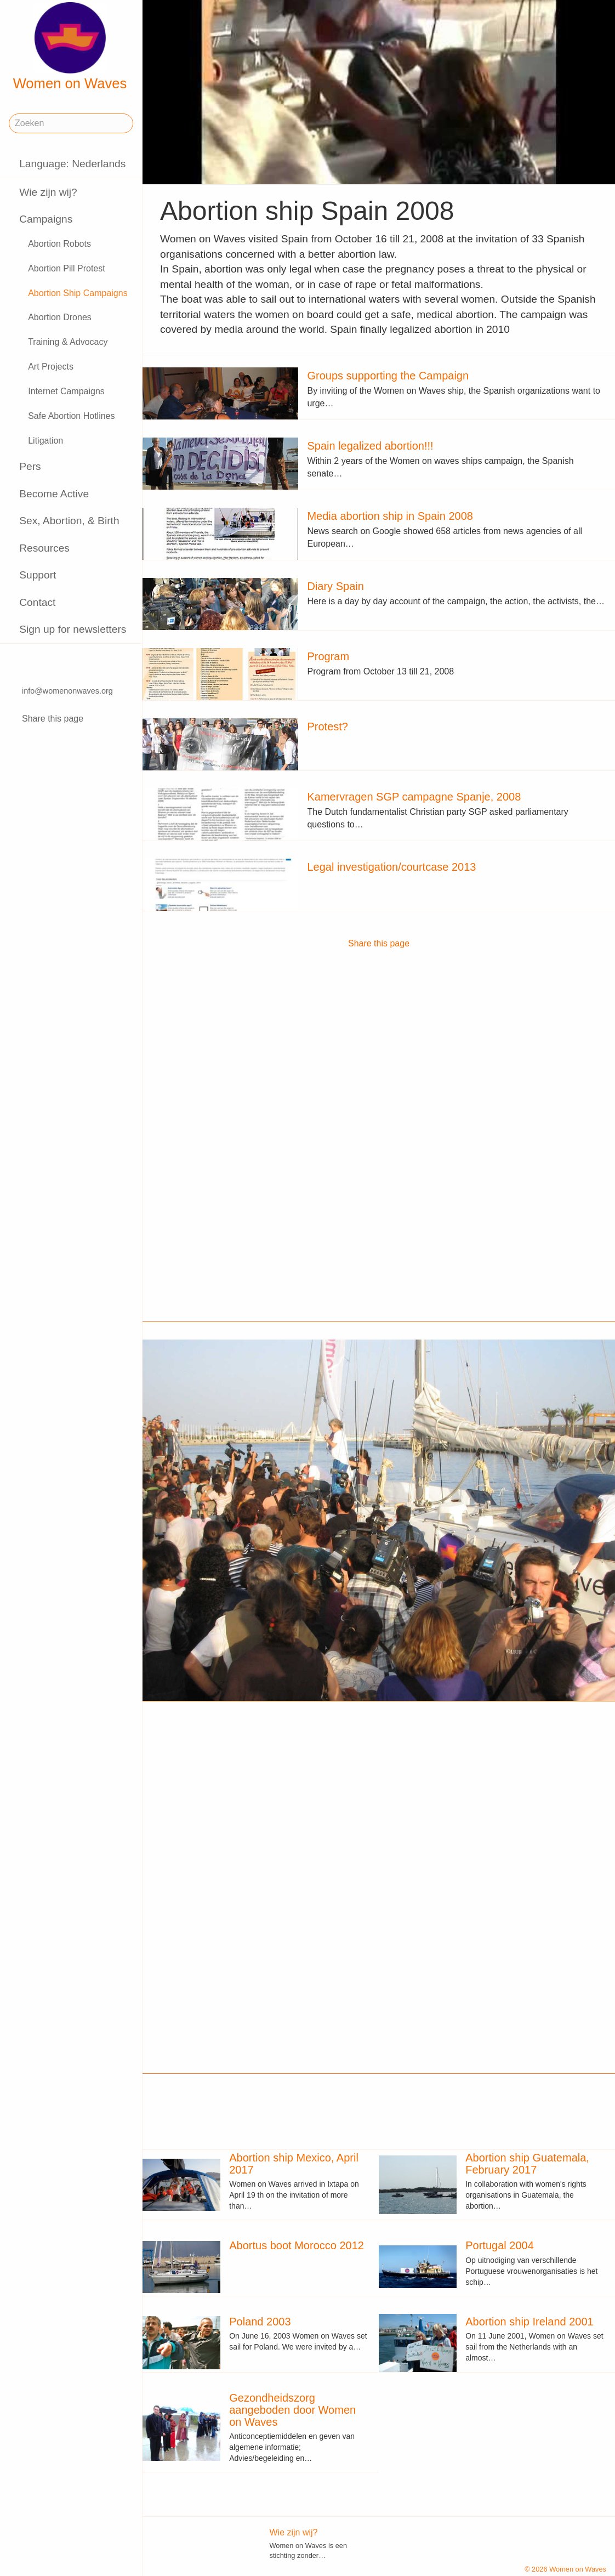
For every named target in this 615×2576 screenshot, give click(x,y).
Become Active (54, 494)
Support (37, 575)
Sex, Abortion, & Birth (69, 520)
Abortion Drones (60, 317)
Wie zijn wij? (48, 192)
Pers (30, 466)
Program (328, 656)
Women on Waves (70, 46)
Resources (44, 548)
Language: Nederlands (72, 163)
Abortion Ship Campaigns (77, 293)
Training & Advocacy (67, 342)
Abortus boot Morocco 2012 (296, 2245)
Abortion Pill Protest (66, 268)
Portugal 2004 (499, 2245)
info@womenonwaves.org (67, 691)
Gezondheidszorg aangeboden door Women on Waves (292, 2410)
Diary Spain (335, 586)
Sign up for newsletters (72, 629)
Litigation (45, 440)
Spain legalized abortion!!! (370, 446)
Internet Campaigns (66, 391)
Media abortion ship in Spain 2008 (389, 516)
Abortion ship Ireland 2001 (529, 2322)
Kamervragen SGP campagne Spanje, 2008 (414, 797)
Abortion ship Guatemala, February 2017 (527, 2164)
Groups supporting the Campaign (388, 376)
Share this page (52, 718)
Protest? (327, 726)
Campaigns (45, 219)
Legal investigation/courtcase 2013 (391, 867)
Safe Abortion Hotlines (71, 416)
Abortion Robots (59, 243)
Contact (37, 602)
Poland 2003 (260, 2322)
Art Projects (50, 366)
